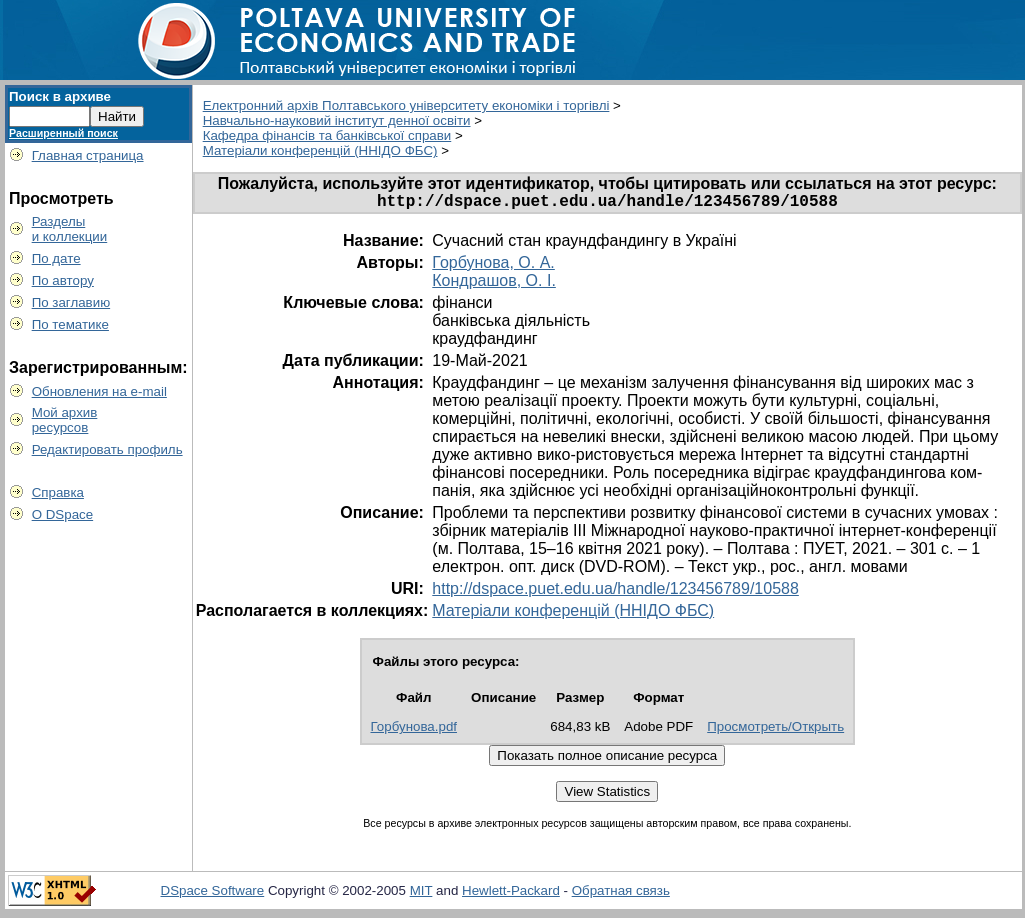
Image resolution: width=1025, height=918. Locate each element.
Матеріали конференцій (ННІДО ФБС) (320, 150)
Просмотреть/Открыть (775, 730)
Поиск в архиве (60, 96)
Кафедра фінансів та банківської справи (327, 135)
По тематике (70, 324)
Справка (58, 492)
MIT (421, 894)
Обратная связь (621, 894)
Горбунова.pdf (414, 730)
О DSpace (63, 514)
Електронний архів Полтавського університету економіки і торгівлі (406, 105)
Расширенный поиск (63, 133)
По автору (63, 280)
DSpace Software (213, 894)
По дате (56, 258)
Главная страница (88, 155)
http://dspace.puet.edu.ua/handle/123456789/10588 (615, 592)
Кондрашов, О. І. (494, 284)
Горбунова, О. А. (493, 266)
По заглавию (71, 302)
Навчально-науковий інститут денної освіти (337, 120)
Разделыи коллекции (70, 229)
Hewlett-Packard (511, 894)
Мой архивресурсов (65, 420)
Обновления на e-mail (99, 391)
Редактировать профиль (107, 449)
